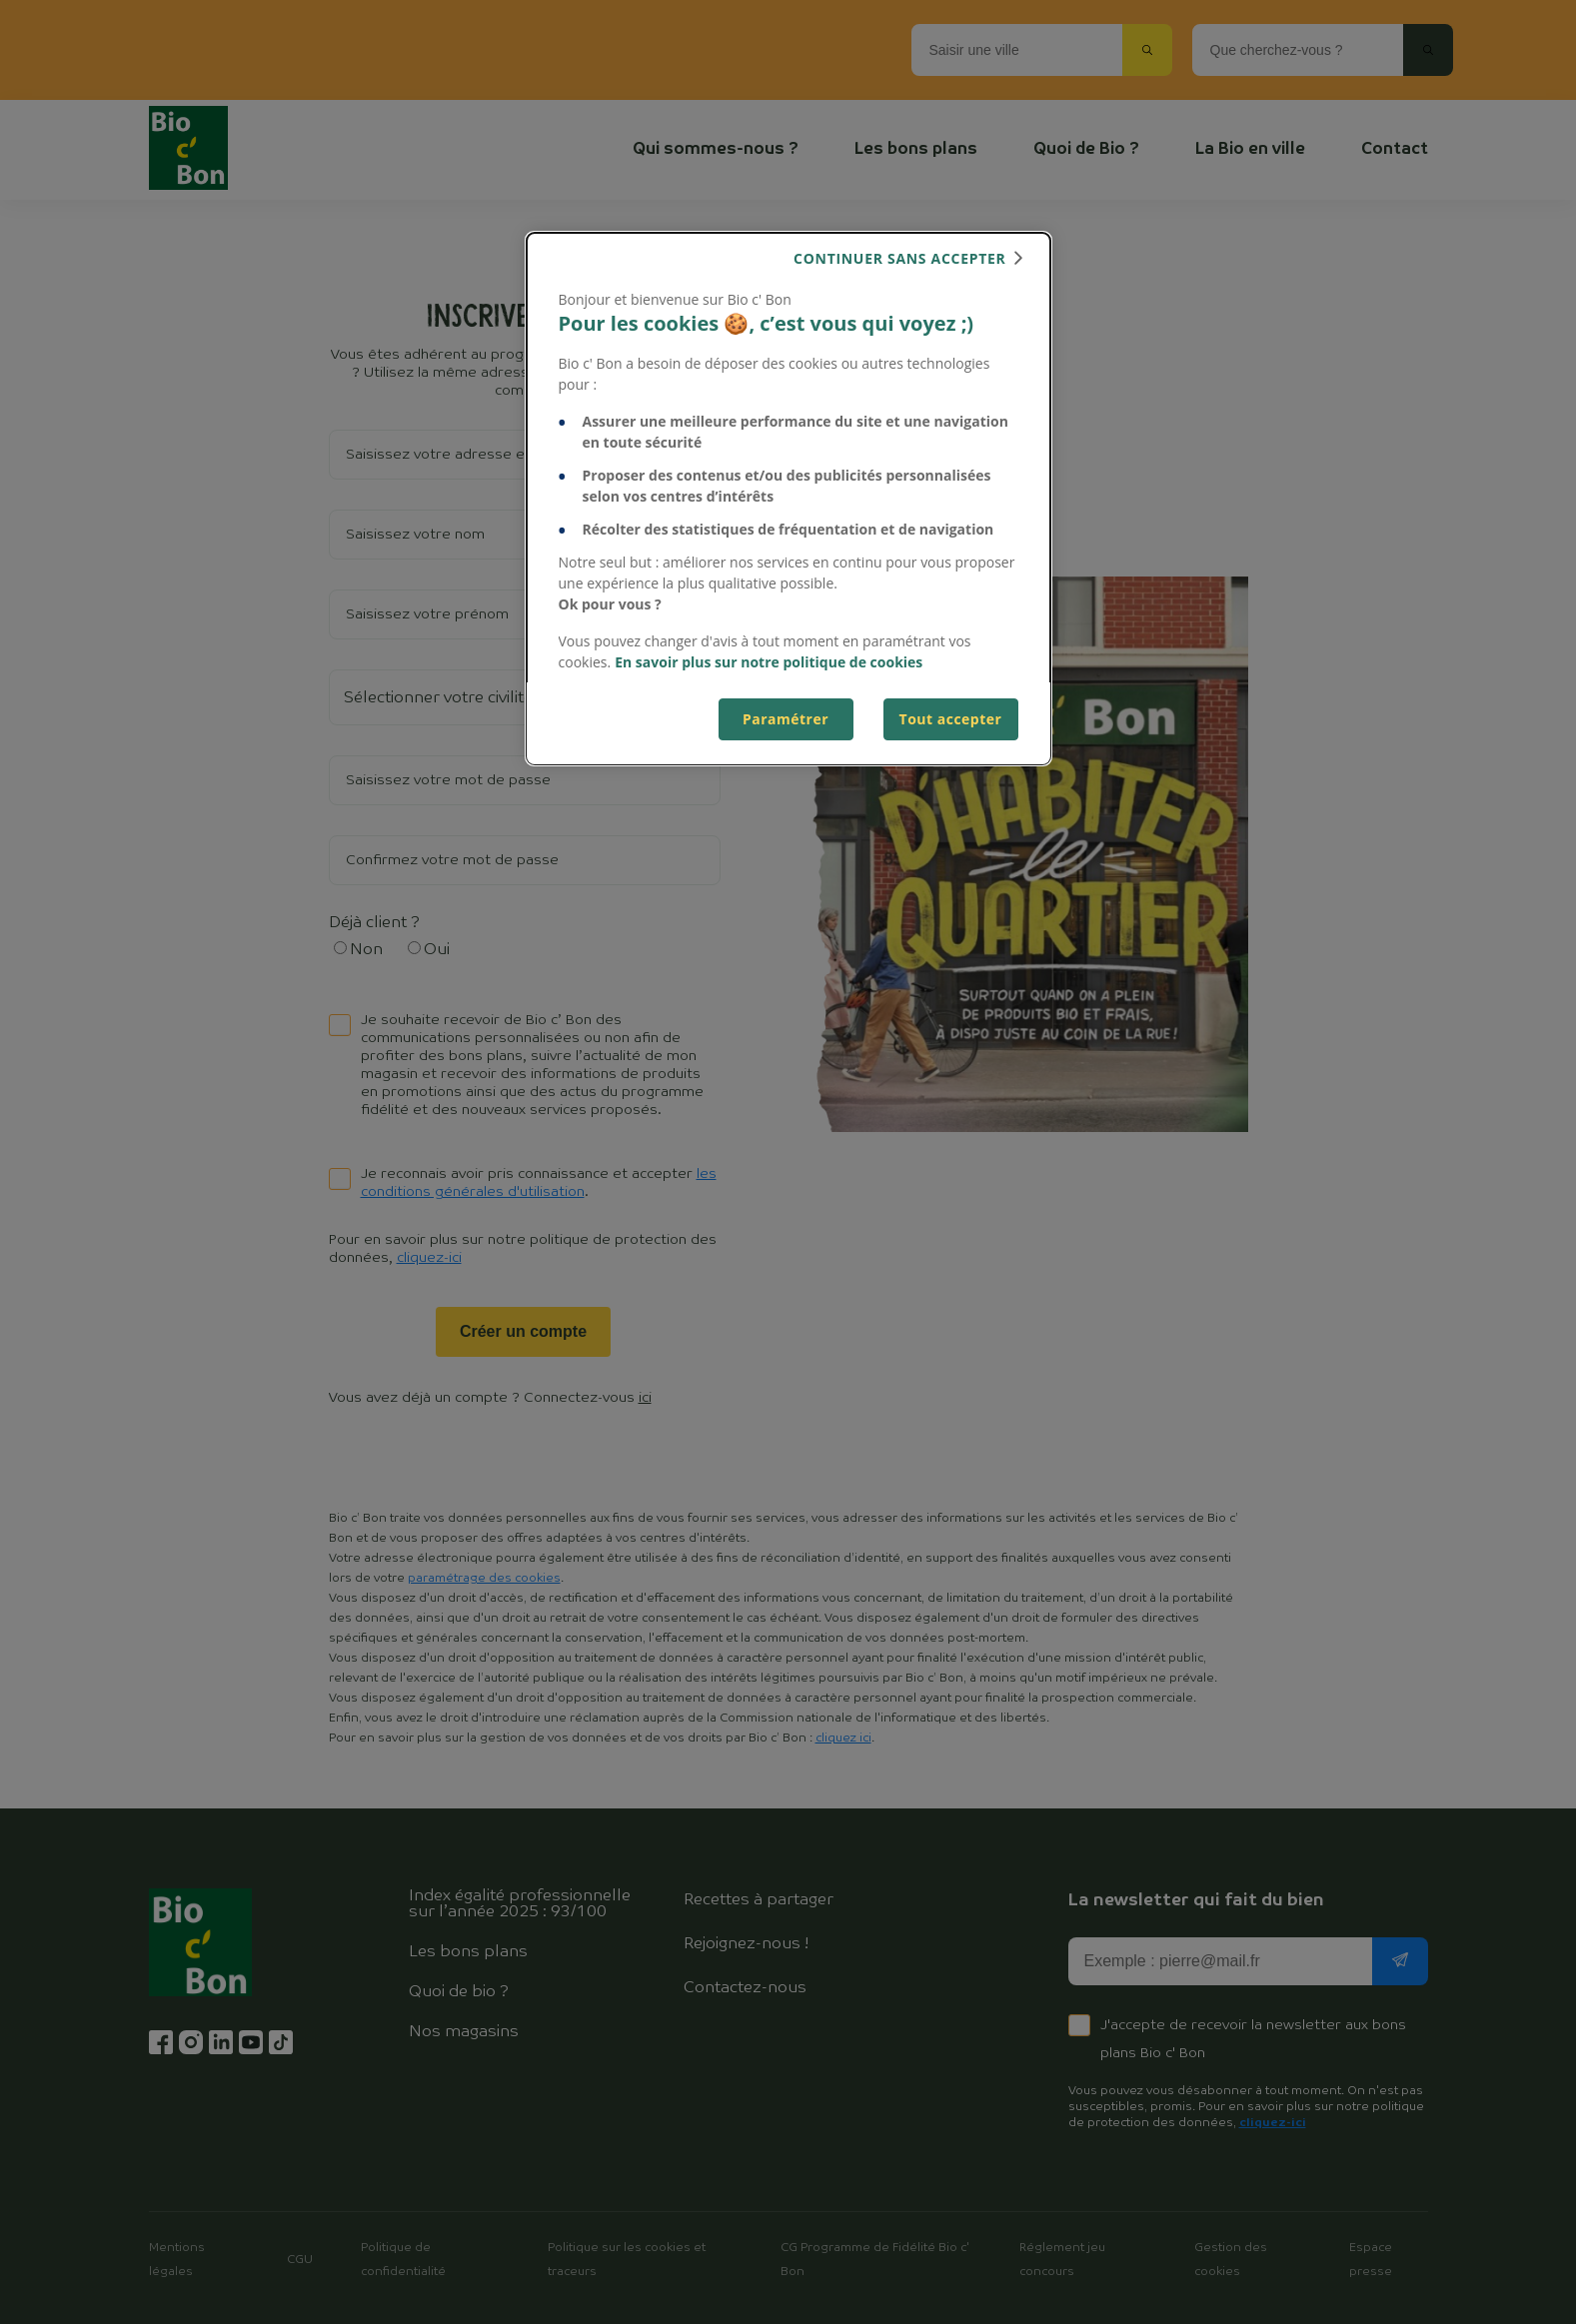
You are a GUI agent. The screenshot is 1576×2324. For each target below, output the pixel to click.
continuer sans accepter (899, 258)
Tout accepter (950, 718)
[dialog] (788, 498)
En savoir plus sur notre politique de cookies (768, 661)
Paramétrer (785, 718)
